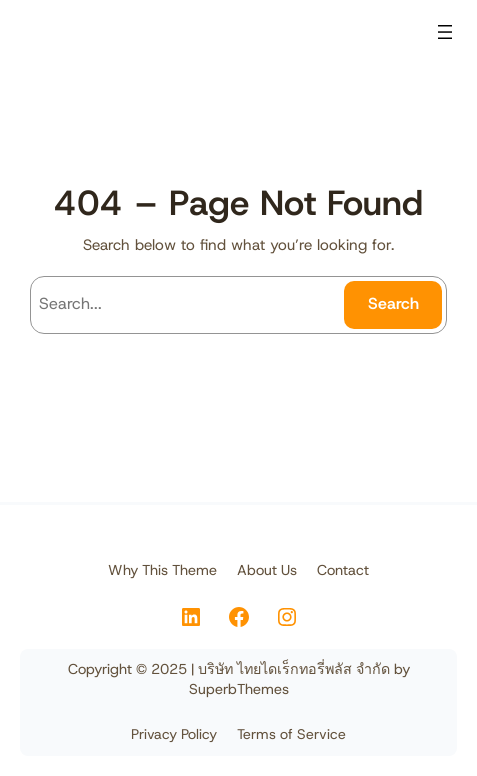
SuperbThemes (239, 689)
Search (393, 303)
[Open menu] (445, 32)
